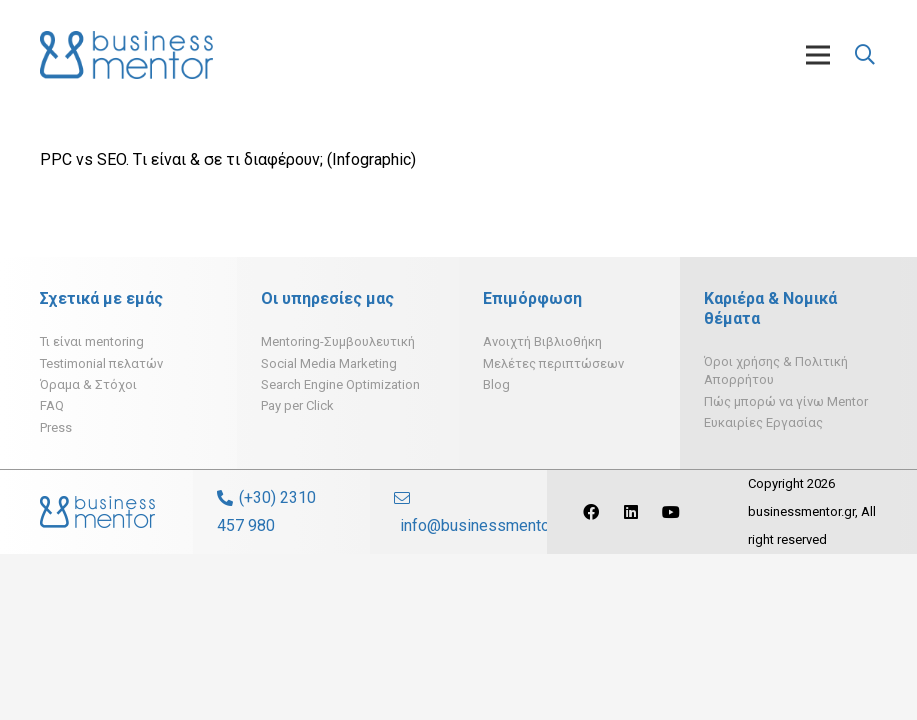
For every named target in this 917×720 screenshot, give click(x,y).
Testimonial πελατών (101, 363)
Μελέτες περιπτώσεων (553, 363)
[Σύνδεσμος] (126, 55)
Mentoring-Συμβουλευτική (338, 341)
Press (56, 427)
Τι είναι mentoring (92, 341)
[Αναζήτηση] (865, 55)
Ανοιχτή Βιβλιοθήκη (542, 341)
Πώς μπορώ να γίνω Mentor (786, 401)
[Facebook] (591, 512)
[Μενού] (818, 55)
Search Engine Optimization (340, 384)
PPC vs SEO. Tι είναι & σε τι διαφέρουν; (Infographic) (228, 159)
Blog (496, 384)
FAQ (52, 405)
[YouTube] (671, 512)
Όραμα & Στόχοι (88, 384)
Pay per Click (297, 405)
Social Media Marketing (329, 363)
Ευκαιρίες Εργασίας (763, 422)
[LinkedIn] (631, 512)
